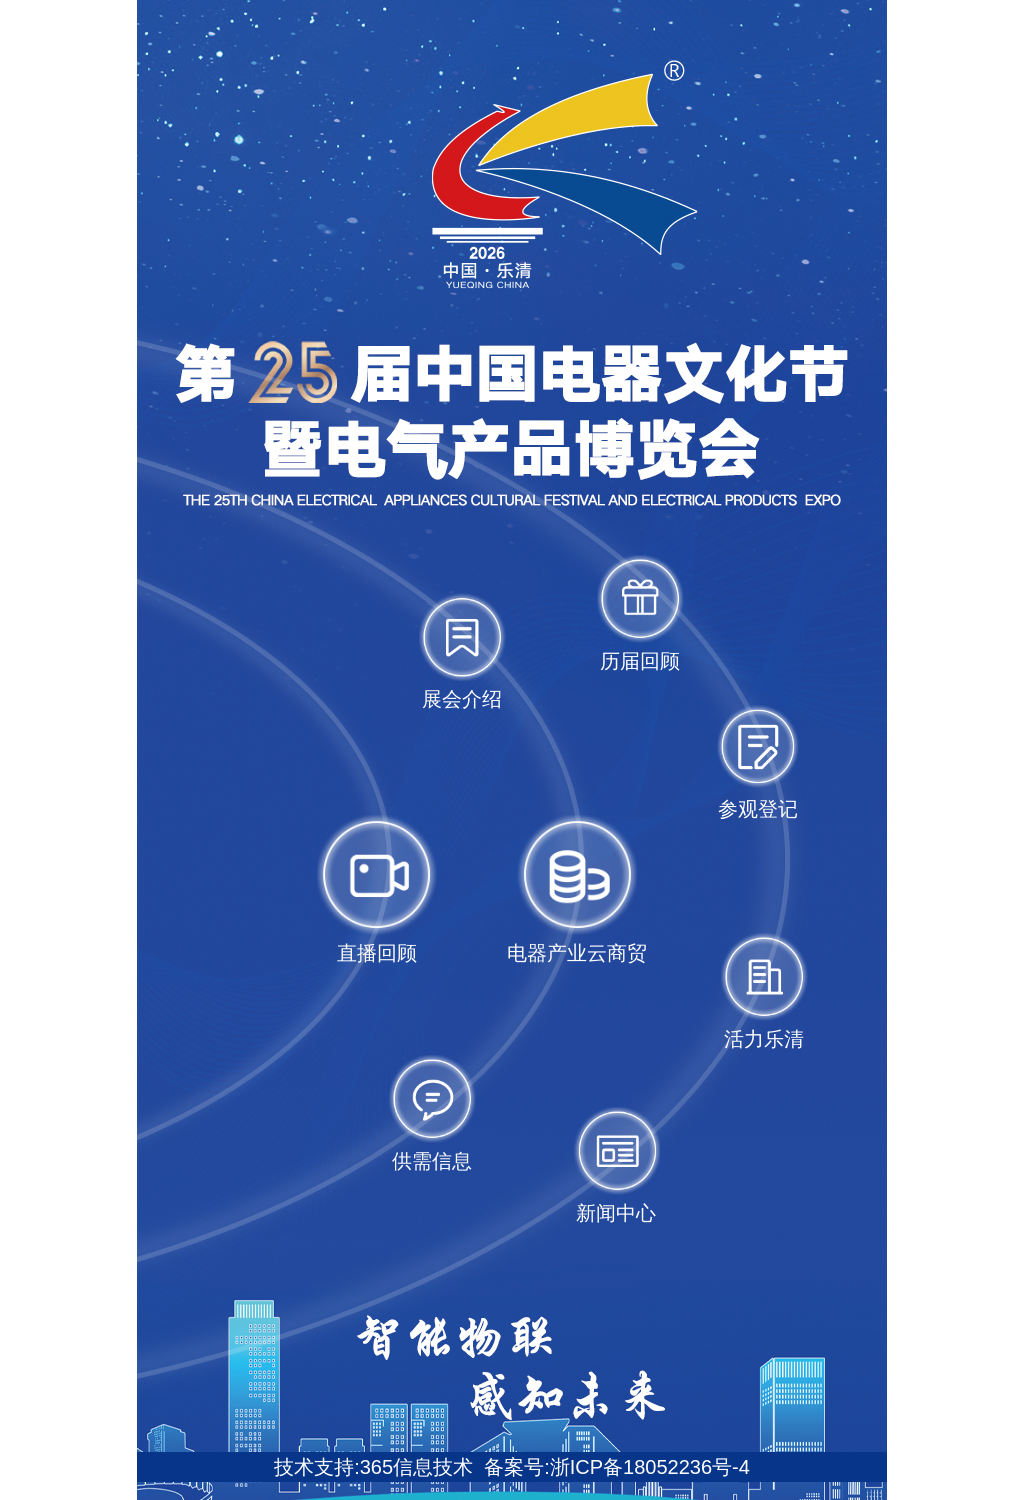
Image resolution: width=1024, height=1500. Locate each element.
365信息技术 (416, 1467)
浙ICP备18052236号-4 (650, 1467)
